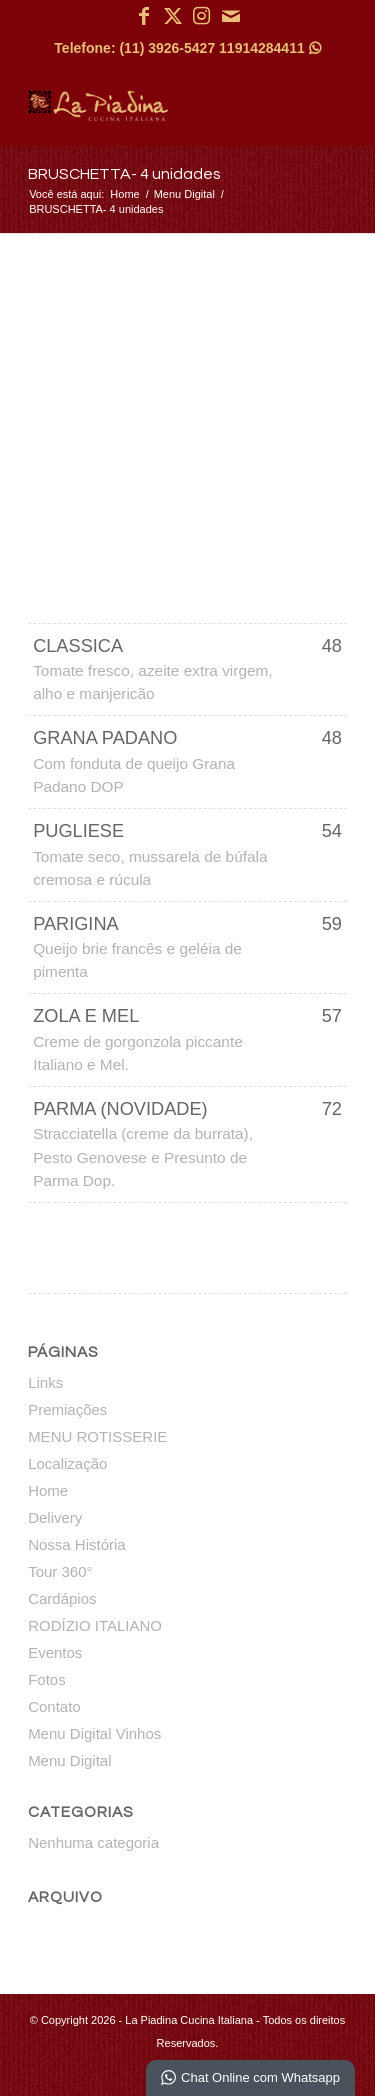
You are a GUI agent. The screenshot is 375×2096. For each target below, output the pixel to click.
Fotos (47, 1679)
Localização (67, 1463)
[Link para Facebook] (144, 16)
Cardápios (62, 1598)
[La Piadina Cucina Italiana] (155, 105)
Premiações (67, 1409)
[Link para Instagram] (202, 16)
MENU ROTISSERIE (97, 1436)
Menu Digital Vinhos (94, 1733)
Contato (54, 1706)
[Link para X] (173, 16)
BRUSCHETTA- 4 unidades (124, 174)
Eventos (55, 1652)
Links (45, 1382)
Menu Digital (69, 1760)
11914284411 (270, 48)
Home (48, 1490)
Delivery (55, 1517)
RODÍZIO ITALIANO (95, 1625)
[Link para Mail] (231, 16)
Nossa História (77, 1544)
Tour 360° (60, 1571)
